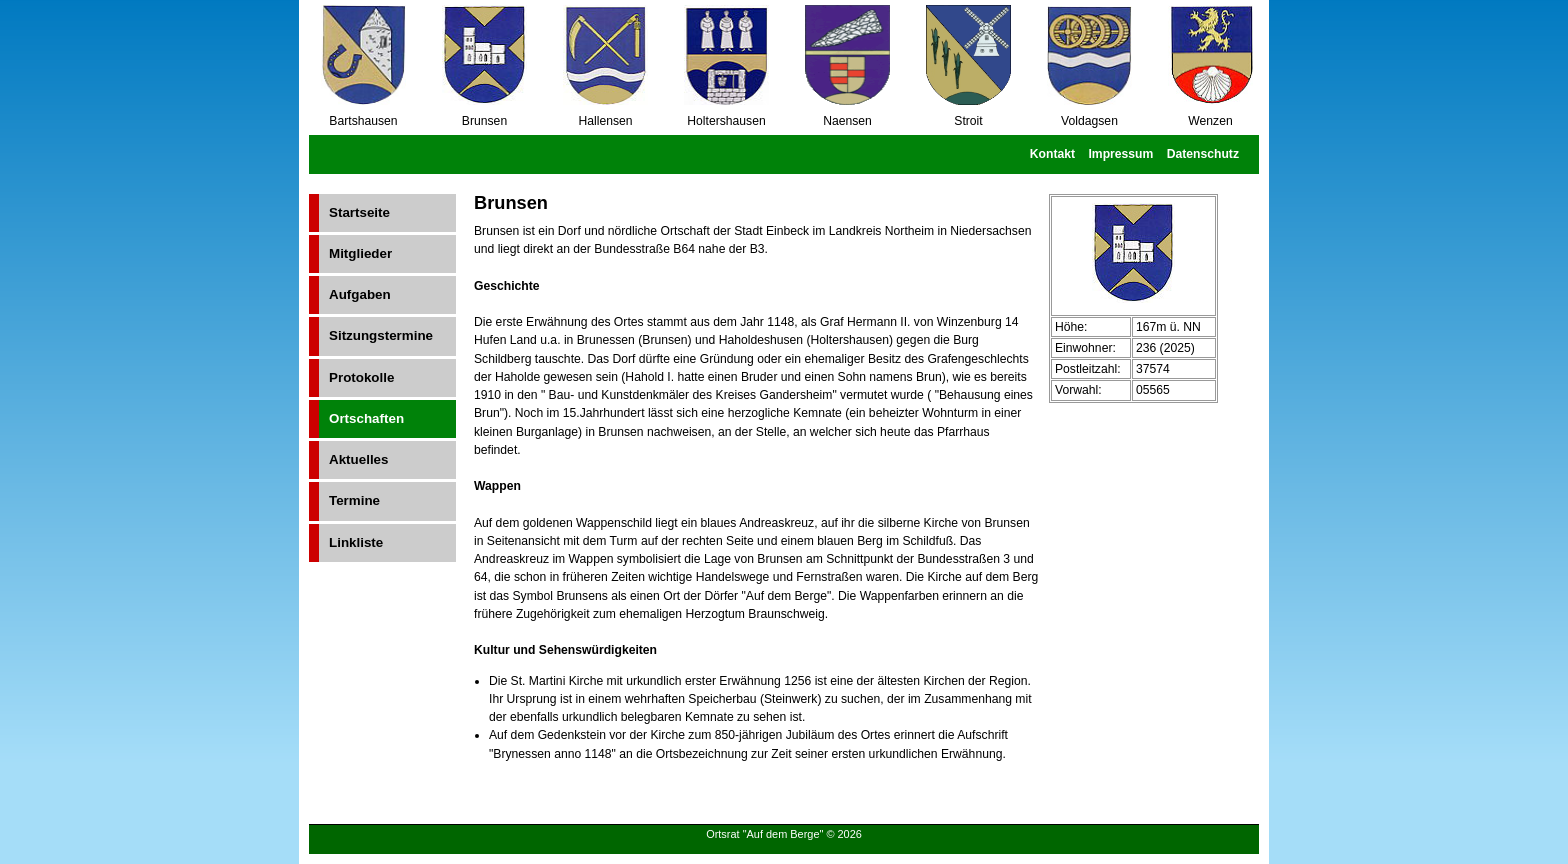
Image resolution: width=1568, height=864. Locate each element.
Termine (354, 500)
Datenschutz (1203, 154)
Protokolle (361, 377)
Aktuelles (358, 459)
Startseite (359, 212)
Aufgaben (360, 294)
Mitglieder (360, 253)
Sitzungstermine (381, 335)
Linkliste (356, 542)
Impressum (1120, 154)
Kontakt (1052, 154)
